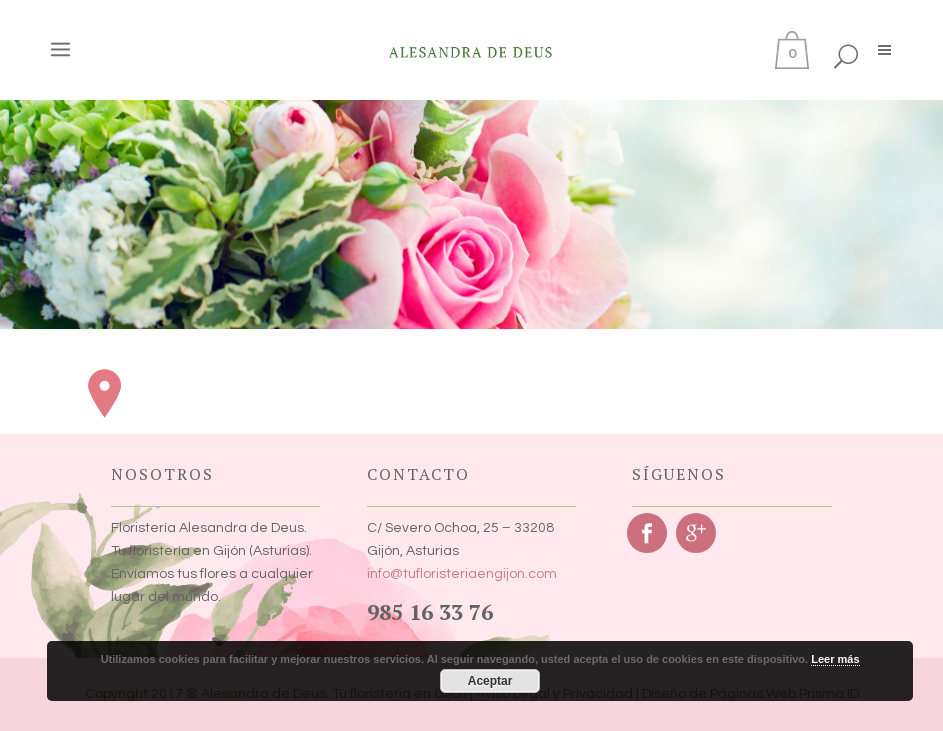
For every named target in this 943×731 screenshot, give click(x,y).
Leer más (835, 659)
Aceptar (490, 681)
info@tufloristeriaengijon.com (462, 574)
